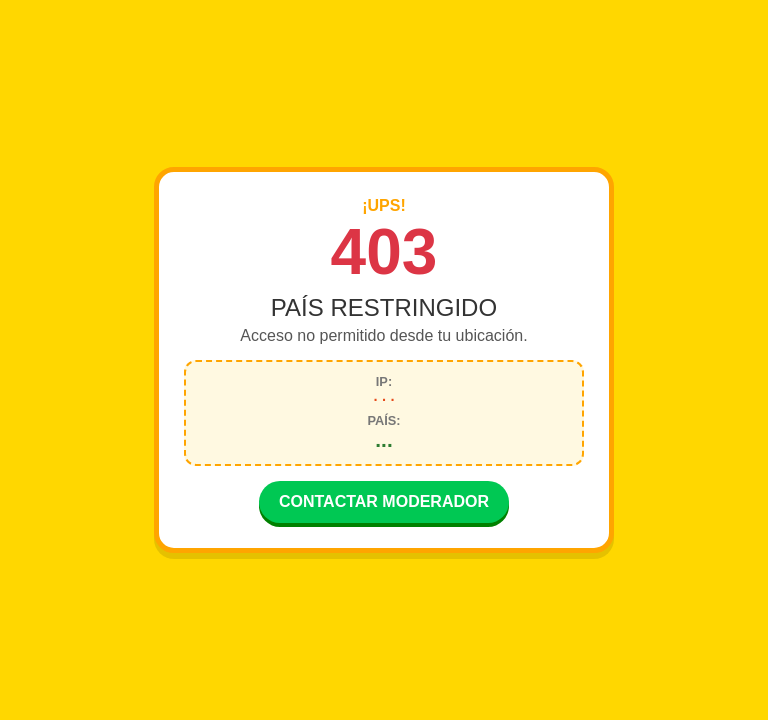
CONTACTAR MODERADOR (384, 503)
